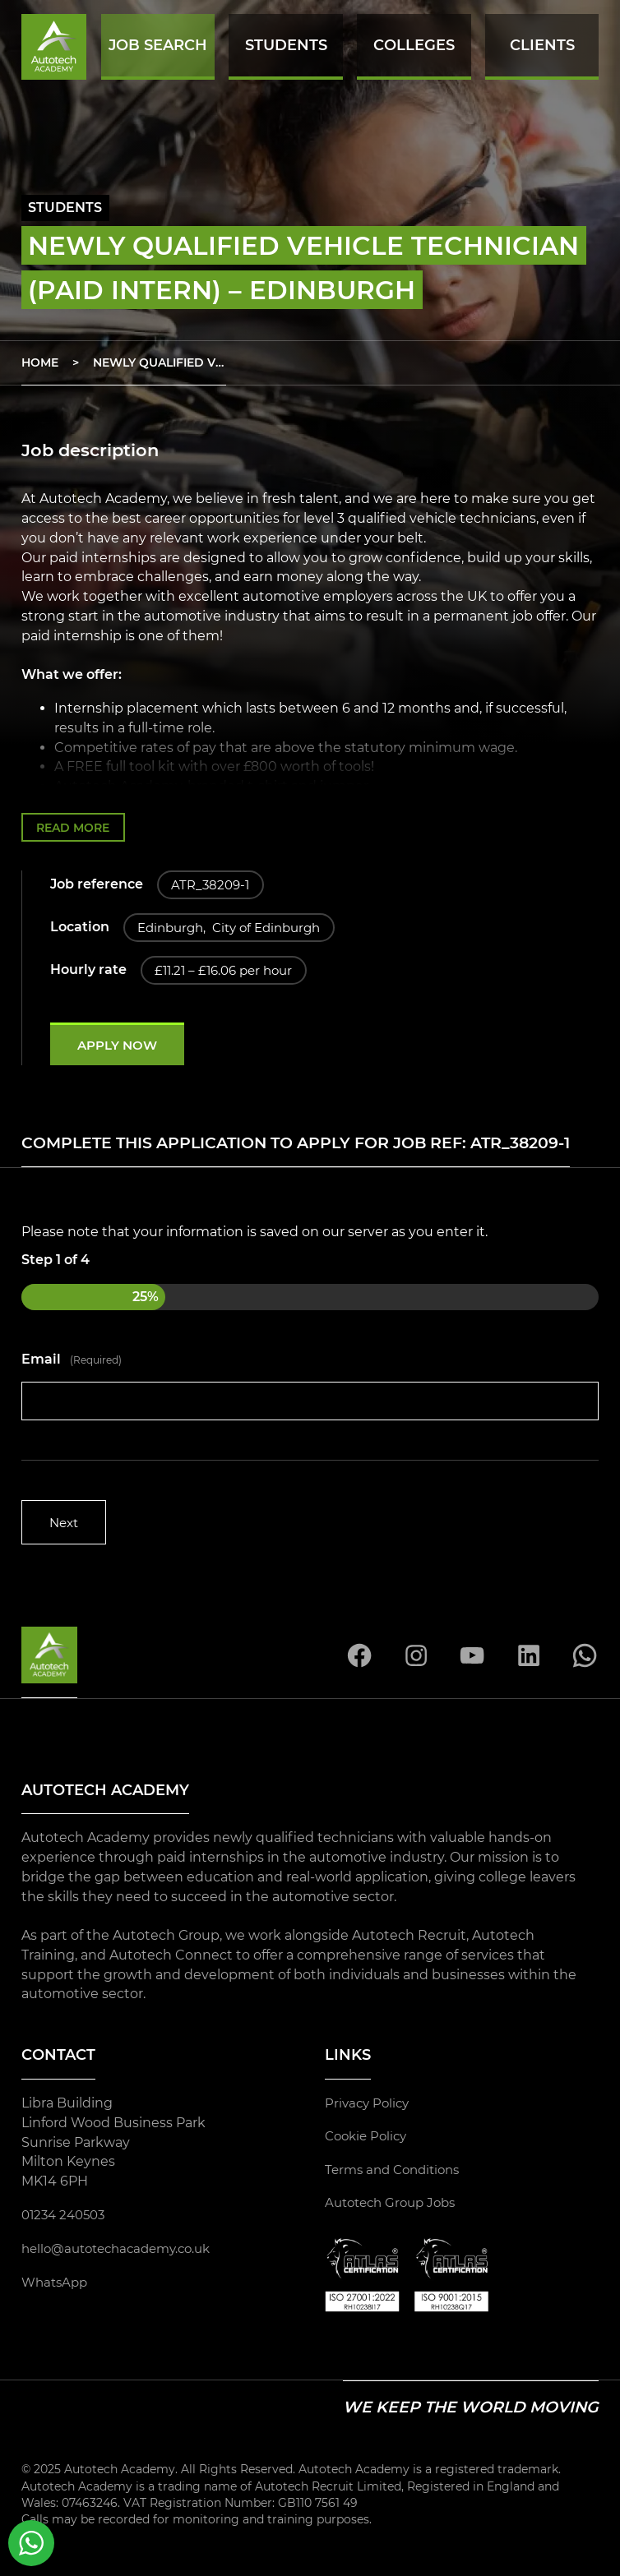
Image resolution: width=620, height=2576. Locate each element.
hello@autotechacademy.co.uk (123, 2252)
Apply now (121, 1047)
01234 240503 (66, 2219)
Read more (76, 827)
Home (39, 362)
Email (71, 1363)
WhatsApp (56, 2285)
